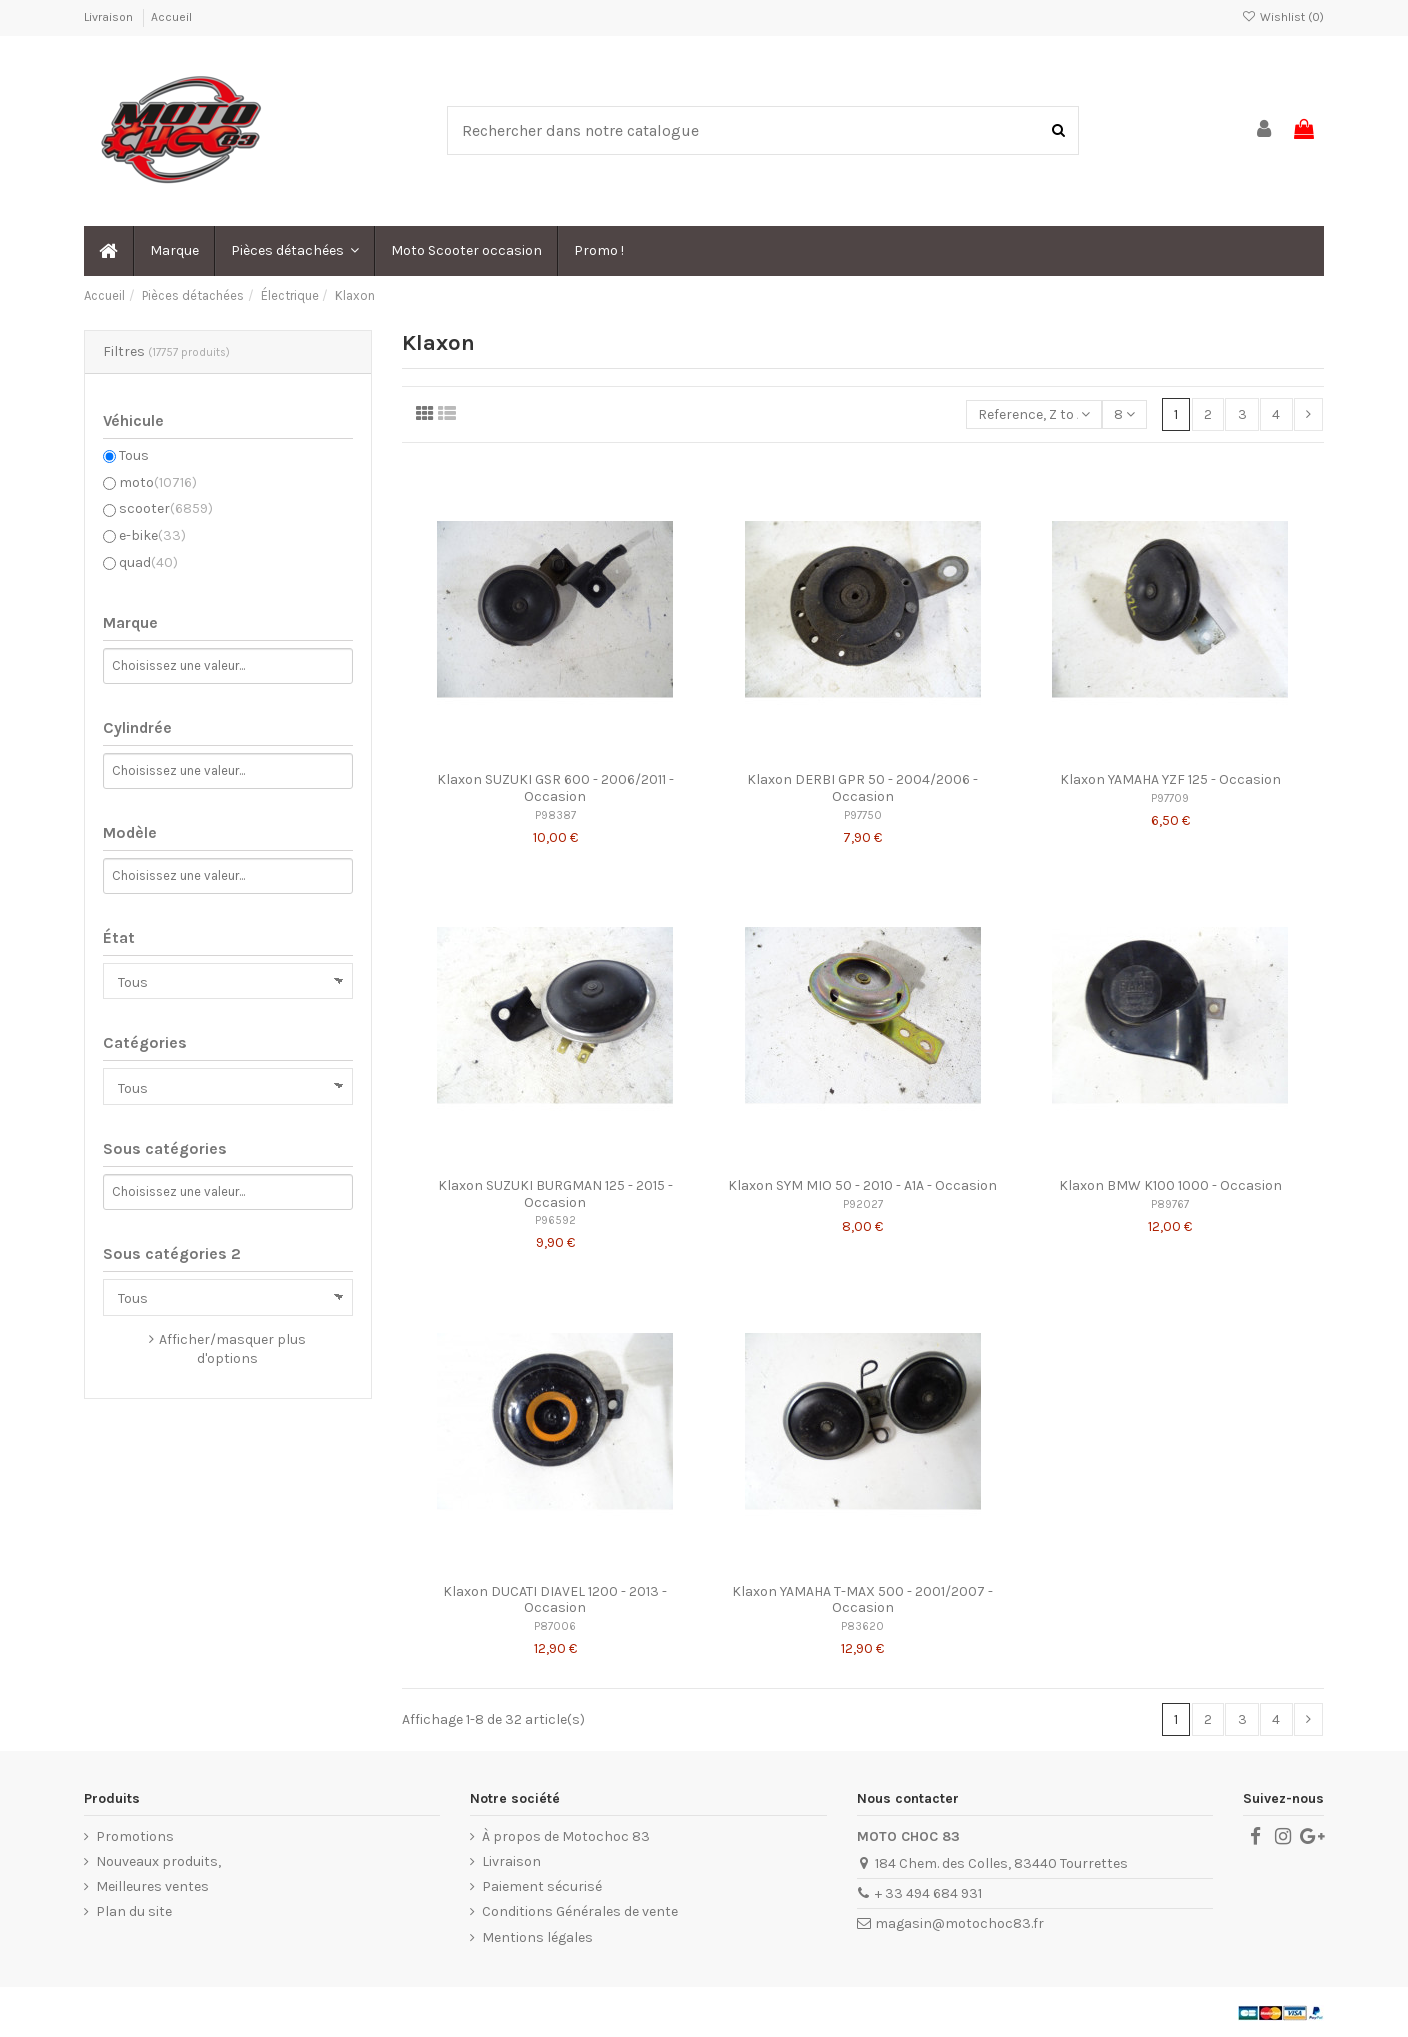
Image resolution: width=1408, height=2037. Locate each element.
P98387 (555, 815)
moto (158, 482)
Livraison (110, 17)
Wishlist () (1283, 17)
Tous (134, 455)
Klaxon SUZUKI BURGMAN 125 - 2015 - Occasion (555, 1194)
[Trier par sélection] (1034, 414)
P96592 (555, 1220)
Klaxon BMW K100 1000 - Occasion (1170, 1185)
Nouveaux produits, (158, 1861)
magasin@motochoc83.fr (959, 1923)
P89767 (1170, 1204)
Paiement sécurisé (542, 1886)
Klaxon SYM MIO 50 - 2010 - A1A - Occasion (862, 1185)
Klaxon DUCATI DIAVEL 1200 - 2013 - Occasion (555, 1600)
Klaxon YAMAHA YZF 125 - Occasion (1170, 779)
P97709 (1170, 798)
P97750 (863, 815)
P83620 (862, 1626)
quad (148, 562)
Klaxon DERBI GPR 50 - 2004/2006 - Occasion (862, 788)
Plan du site (134, 1911)
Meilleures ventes (152, 1886)
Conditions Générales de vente (580, 1911)
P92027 (863, 1204)
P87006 (555, 1626)
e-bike (152, 535)
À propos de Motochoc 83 (566, 1836)
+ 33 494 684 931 (928, 1893)
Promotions (135, 1836)
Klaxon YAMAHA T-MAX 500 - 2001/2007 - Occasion (862, 1600)
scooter (166, 508)
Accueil (171, 17)
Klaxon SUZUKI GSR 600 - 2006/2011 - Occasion (555, 788)
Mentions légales (537, 1937)
